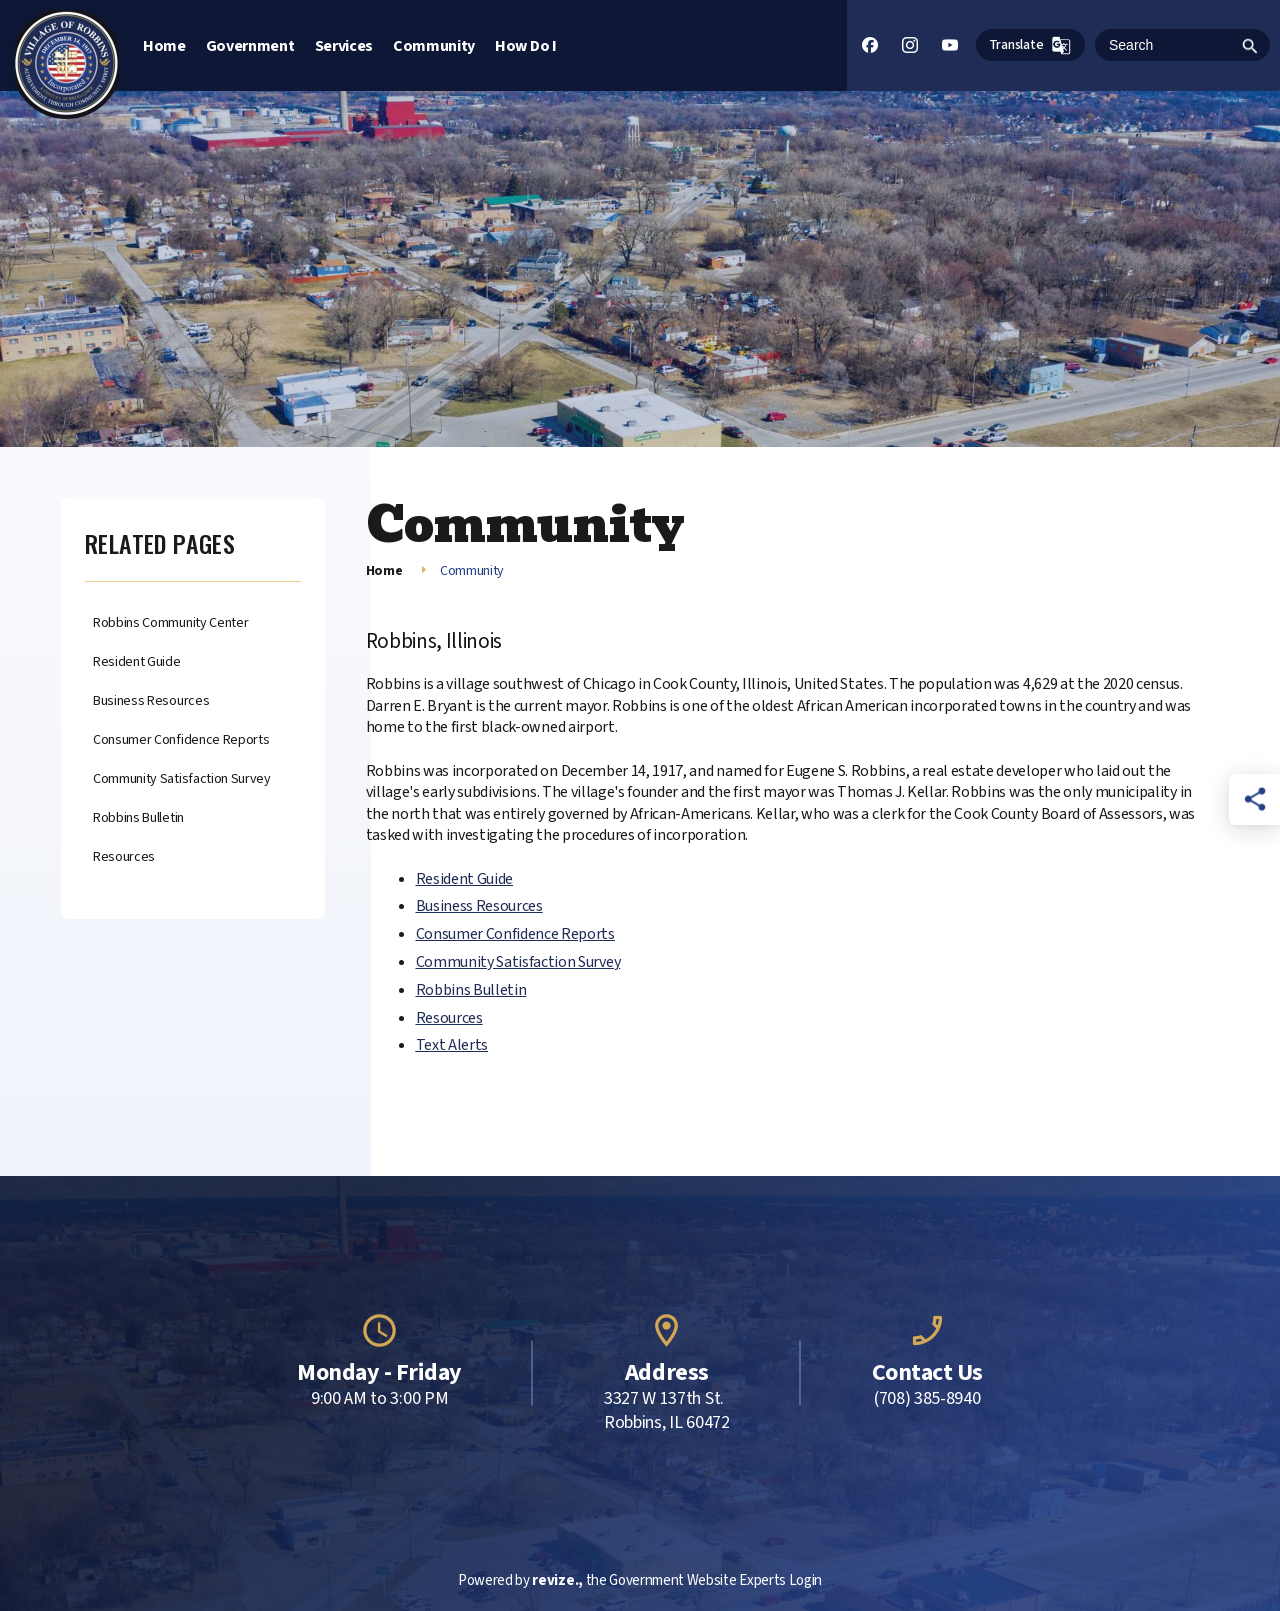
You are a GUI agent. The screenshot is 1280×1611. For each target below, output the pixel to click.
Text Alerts (452, 1045)
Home (164, 46)
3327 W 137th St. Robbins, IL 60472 (667, 1411)
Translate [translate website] (1030, 45)
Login (805, 1580)
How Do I (525, 46)
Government (250, 46)
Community (434, 46)
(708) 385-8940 (927, 1399)
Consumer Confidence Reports (181, 740)
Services (344, 46)
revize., (557, 1580)
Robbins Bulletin (138, 818)
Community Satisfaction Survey (182, 779)
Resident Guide (137, 662)
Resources (124, 857)
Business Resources (151, 701)
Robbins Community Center (170, 623)
